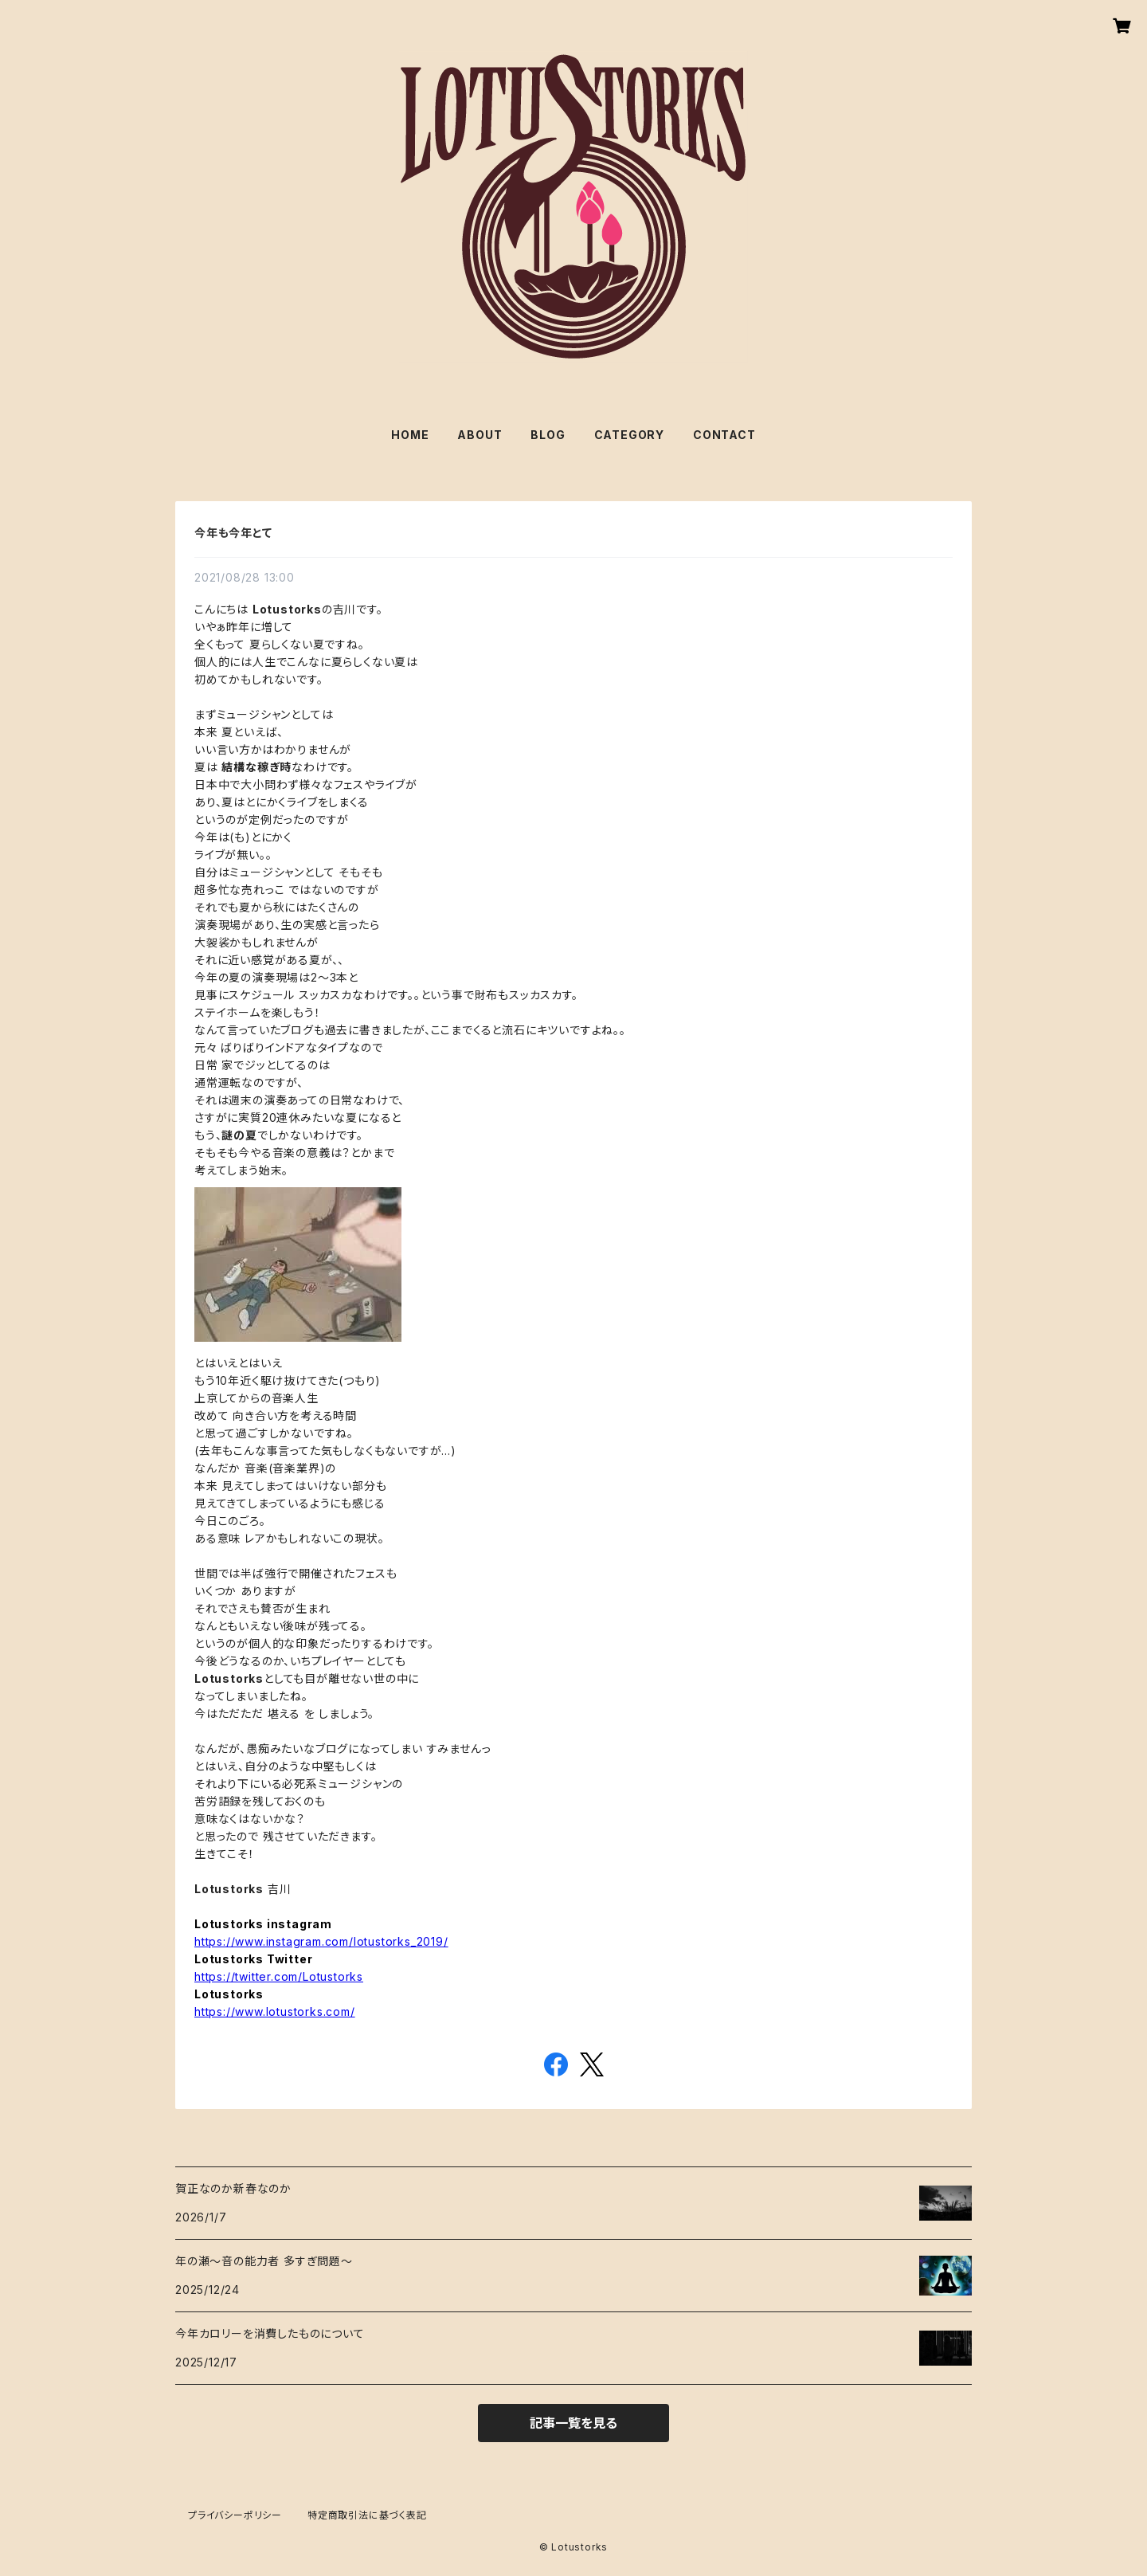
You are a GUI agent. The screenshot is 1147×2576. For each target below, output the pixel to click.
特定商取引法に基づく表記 (367, 2515)
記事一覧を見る (573, 2423)
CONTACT (724, 434)
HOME (410, 434)
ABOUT (479, 434)
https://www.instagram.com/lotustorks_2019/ (321, 1941)
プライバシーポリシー (235, 2515)
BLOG (547, 434)
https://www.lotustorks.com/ (274, 2011)
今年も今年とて (233, 532)
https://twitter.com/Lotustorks (278, 1976)
